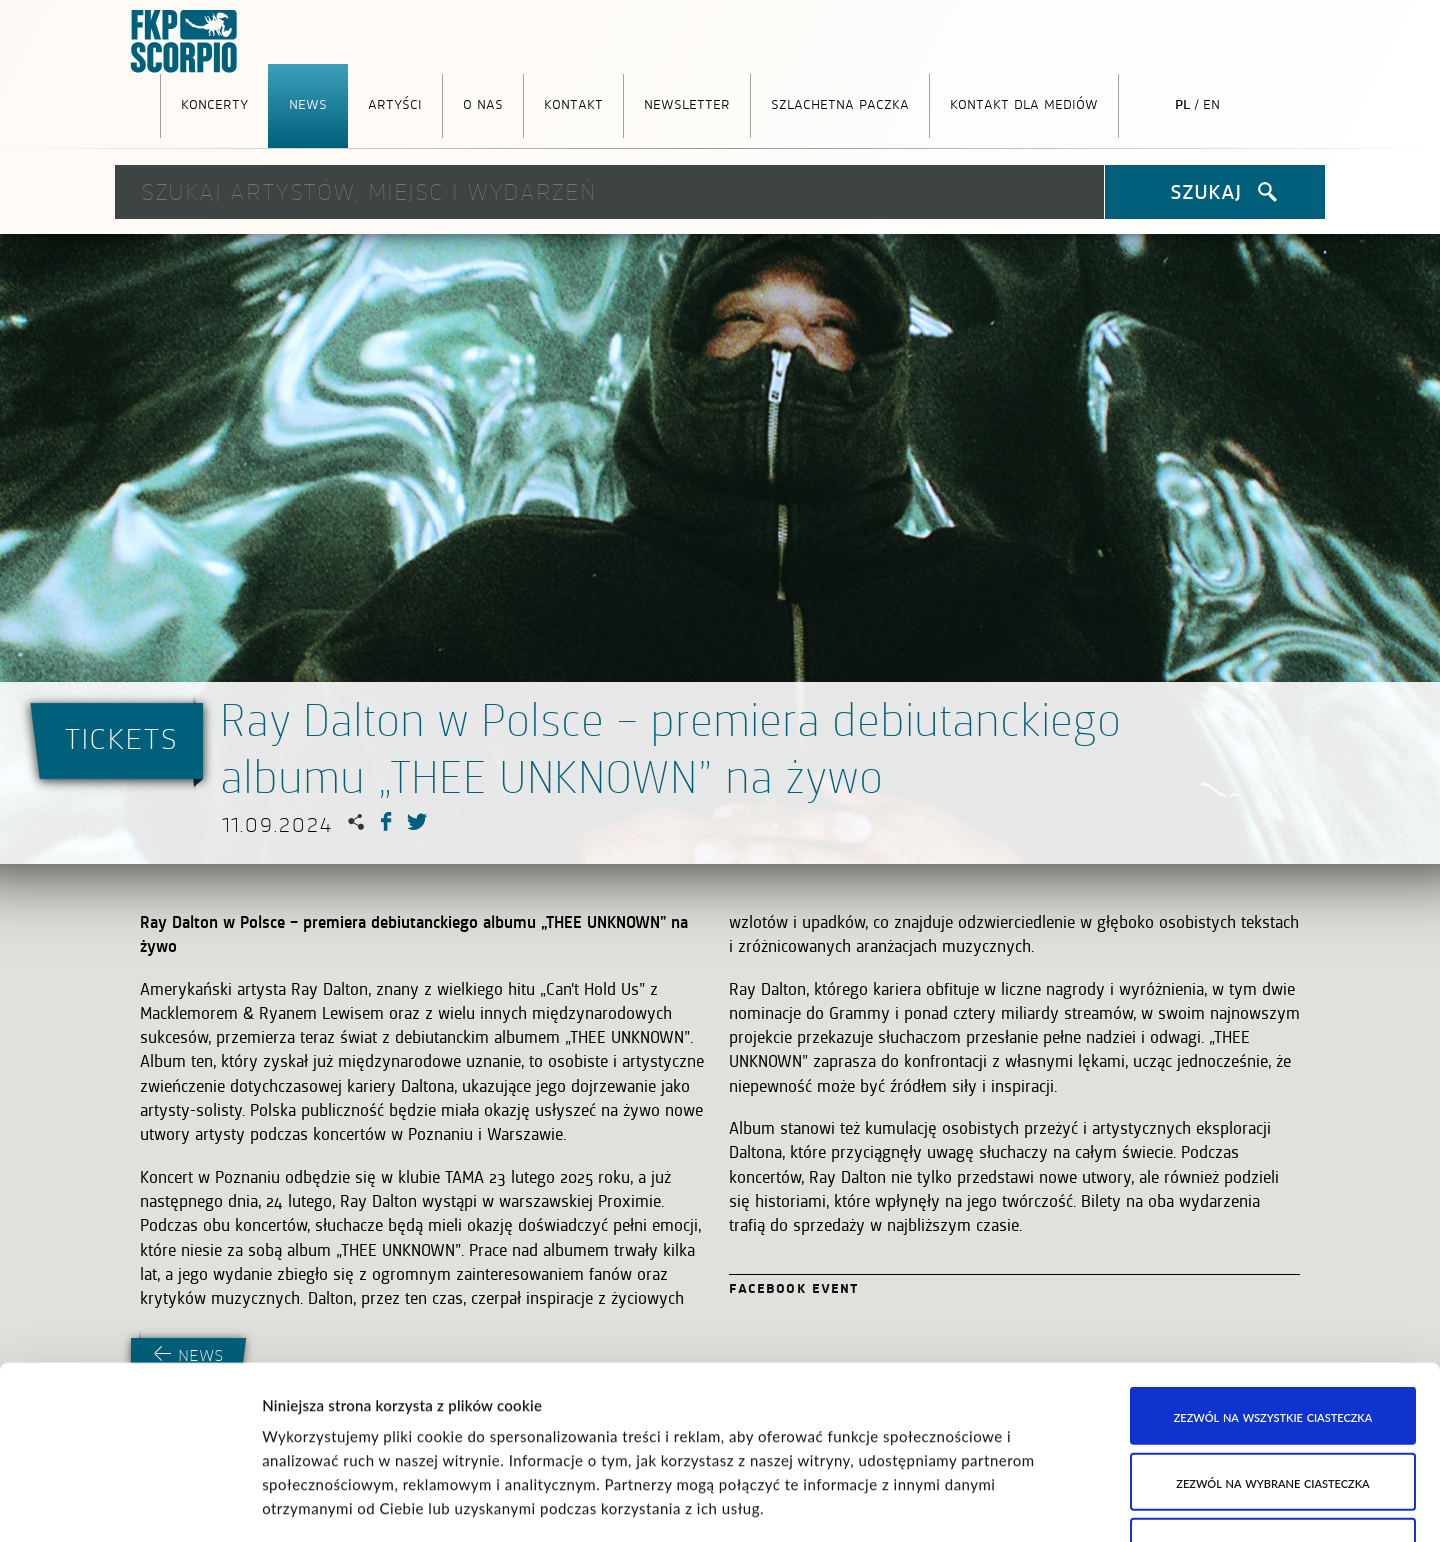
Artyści (395, 103)
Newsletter (687, 103)
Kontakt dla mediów (1024, 103)
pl (1182, 103)
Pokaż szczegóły (1025, 1503)
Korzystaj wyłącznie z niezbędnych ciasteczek (1273, 1380)
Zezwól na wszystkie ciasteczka (1273, 1237)
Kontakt (573, 103)
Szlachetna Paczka (840, 103)
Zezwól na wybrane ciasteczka (1272, 1302)
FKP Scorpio (185, 42)
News (308, 103)
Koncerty (214, 103)
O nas (483, 103)
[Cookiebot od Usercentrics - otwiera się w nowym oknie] (129, 1503)
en (1211, 103)
